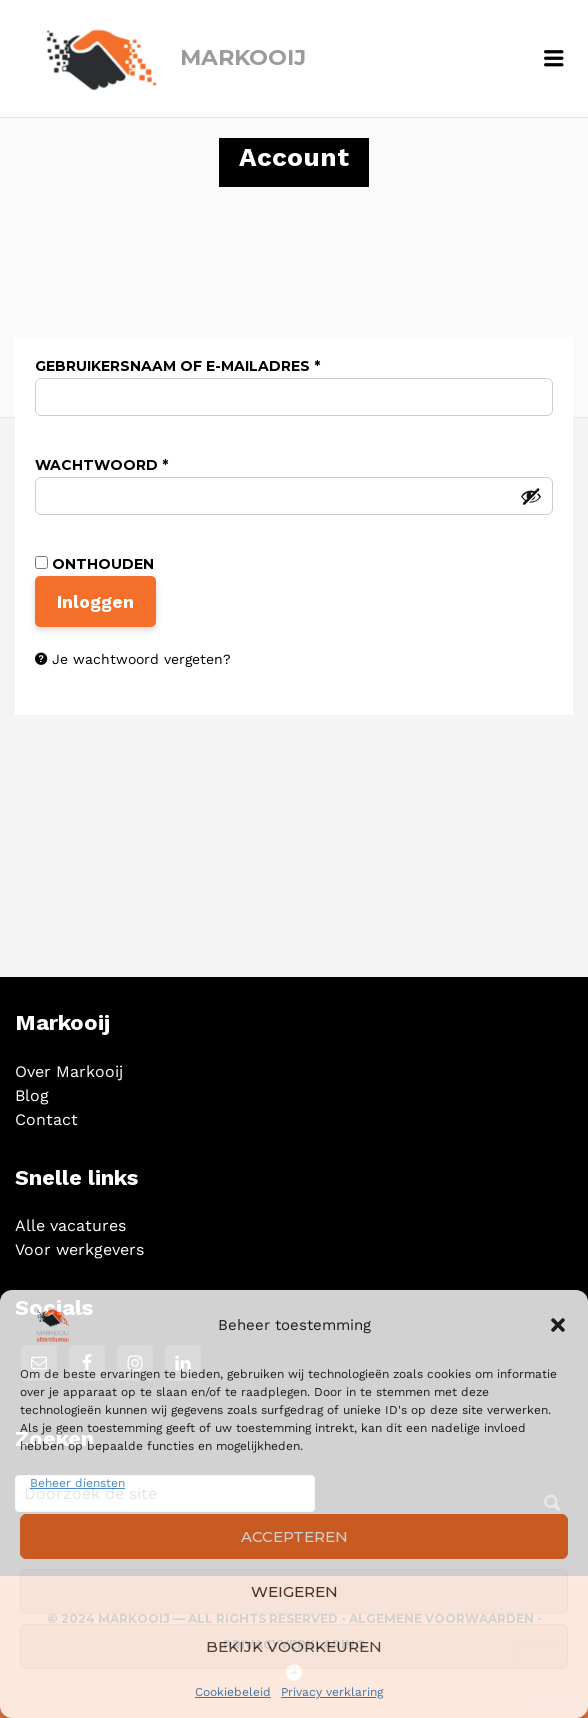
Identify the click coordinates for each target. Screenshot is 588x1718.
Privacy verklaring (332, 1692)
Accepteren (294, 1536)
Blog (32, 1095)
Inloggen (95, 601)
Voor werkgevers (79, 1249)
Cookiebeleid (233, 1692)
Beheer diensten (77, 1483)
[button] (558, 1325)
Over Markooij (69, 1071)
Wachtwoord (132, 465)
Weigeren (294, 1591)
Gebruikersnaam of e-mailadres (208, 366)
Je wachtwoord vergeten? (141, 659)
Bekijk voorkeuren (294, 1646)
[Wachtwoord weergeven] (531, 496)
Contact (46, 1119)
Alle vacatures (70, 1225)
